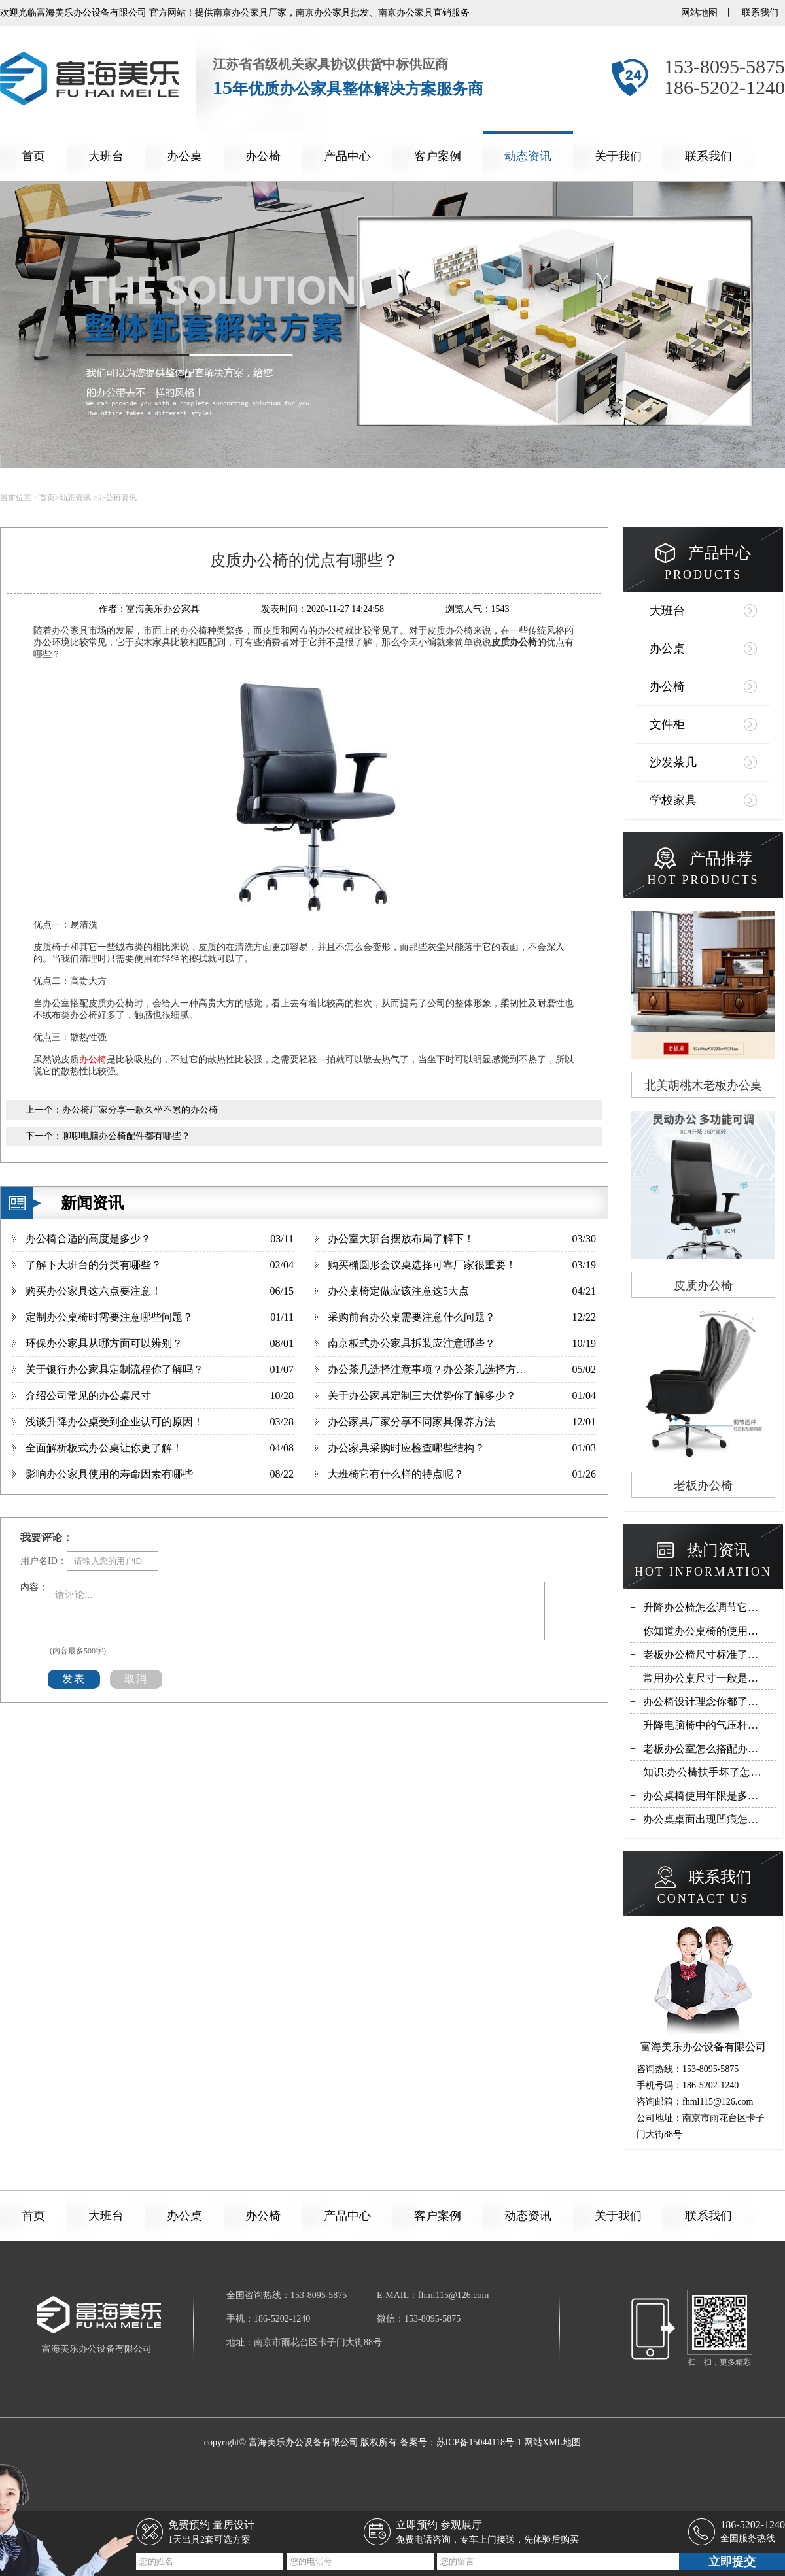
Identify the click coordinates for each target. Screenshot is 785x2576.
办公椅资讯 (117, 497)
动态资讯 (527, 156)
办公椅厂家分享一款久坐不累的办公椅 (140, 1110)
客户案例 (437, 156)
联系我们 (760, 13)
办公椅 (263, 156)
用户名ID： (43, 1561)
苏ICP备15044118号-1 (479, 2442)
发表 (74, 1678)
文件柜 (667, 724)
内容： (34, 1587)
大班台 (106, 156)
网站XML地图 (552, 2442)
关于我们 (618, 156)
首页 (33, 156)
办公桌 (184, 156)
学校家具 (673, 800)
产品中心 (347, 156)
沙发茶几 (673, 762)
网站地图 (699, 13)
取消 (136, 1678)
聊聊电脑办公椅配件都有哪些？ (126, 1136)
